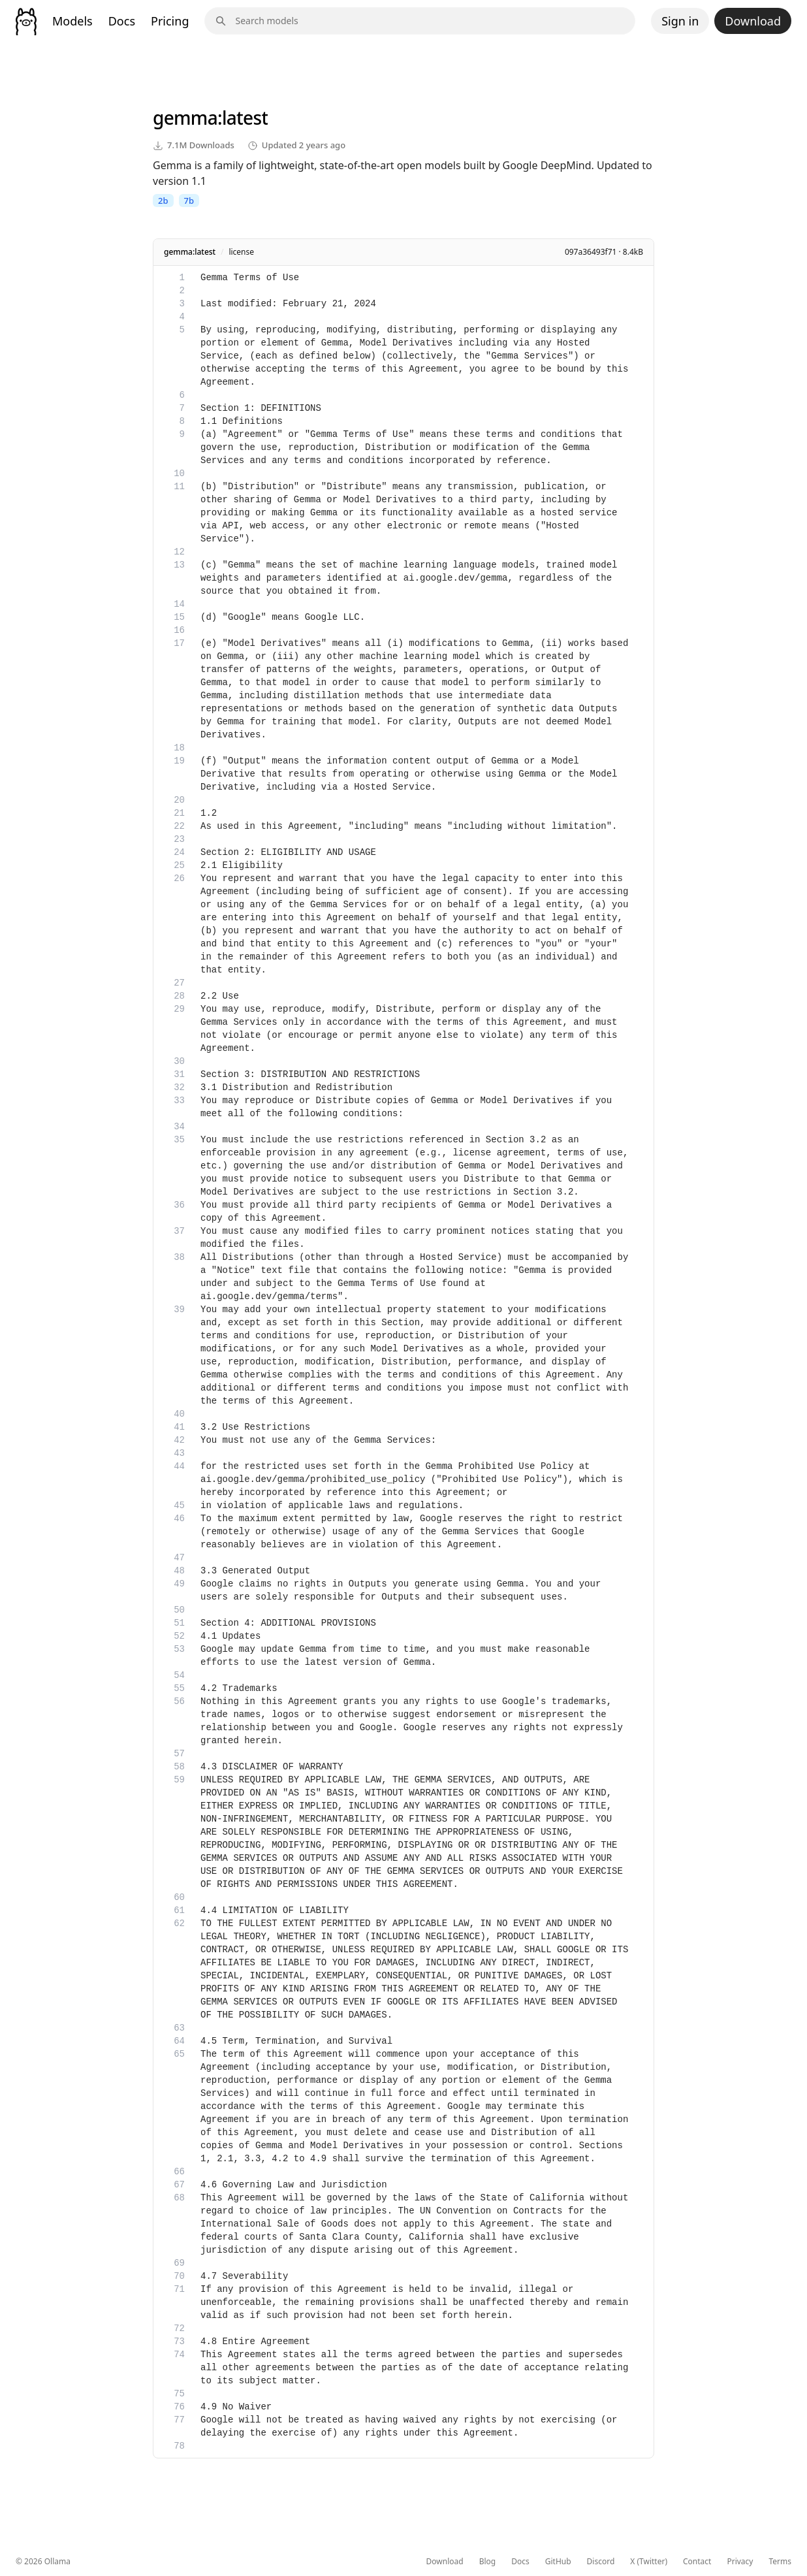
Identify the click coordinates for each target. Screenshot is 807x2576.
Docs (121, 21)
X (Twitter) (648, 2561)
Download (753, 21)
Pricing (170, 21)
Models (72, 21)
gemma (185, 117)
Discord (601, 2561)
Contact (697, 2561)
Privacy (740, 2561)
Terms (779, 2561)
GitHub (558, 2561)
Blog (487, 2561)
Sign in (680, 21)
